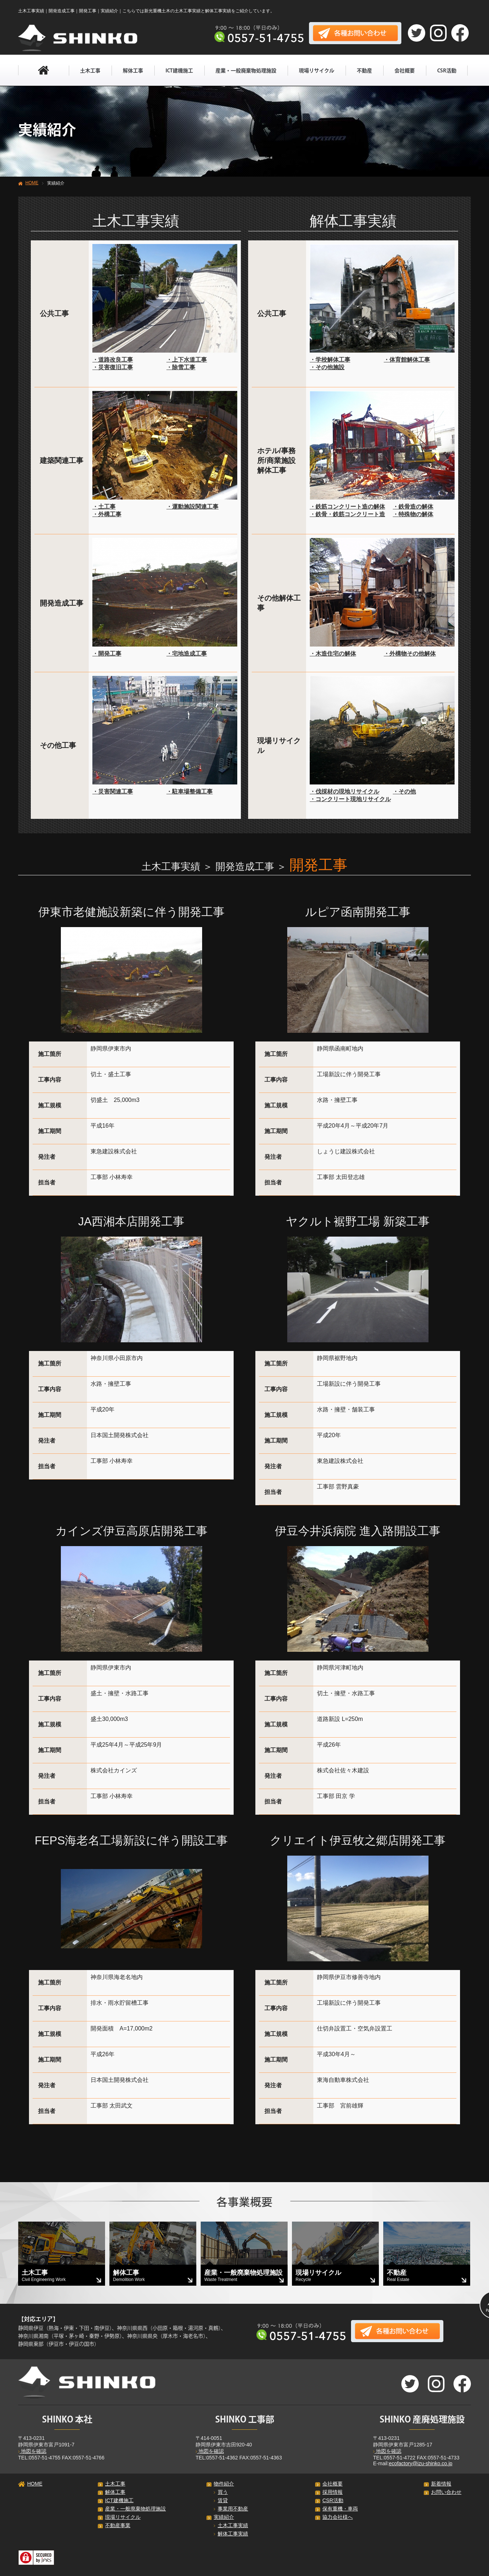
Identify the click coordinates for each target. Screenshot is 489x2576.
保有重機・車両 (340, 2509)
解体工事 (133, 70)
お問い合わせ (446, 2492)
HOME (31, 182)
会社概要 (404, 70)
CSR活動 (446, 70)
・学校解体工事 (330, 360)
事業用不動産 (231, 2509)
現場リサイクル (316, 70)
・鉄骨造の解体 (413, 507)
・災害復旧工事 (112, 367)
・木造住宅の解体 (333, 654)
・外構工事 (106, 514)
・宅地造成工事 (186, 654)
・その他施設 (327, 367)
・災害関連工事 (112, 791)
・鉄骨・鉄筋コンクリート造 (347, 514)
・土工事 (104, 507)
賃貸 (221, 2500)
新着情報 (441, 2484)
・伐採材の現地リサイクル (344, 791)
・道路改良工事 (112, 360)
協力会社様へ (337, 2517)
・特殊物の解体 (413, 514)
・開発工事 (106, 654)
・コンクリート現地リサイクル (350, 799)
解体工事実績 (231, 2534)
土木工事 (90, 70)
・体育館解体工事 (407, 360)
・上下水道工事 (186, 360)
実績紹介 (224, 2517)
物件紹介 (224, 2484)
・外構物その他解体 (410, 654)
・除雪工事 (180, 367)
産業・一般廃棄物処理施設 (246, 70)
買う (221, 2492)
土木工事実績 (231, 2525)
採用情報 (332, 2492)
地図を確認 (32, 2451)
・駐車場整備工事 (189, 791)
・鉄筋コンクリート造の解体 (347, 507)
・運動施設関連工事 (192, 507)
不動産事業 (117, 2525)
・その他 (404, 791)
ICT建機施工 (179, 70)
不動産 (364, 70)
